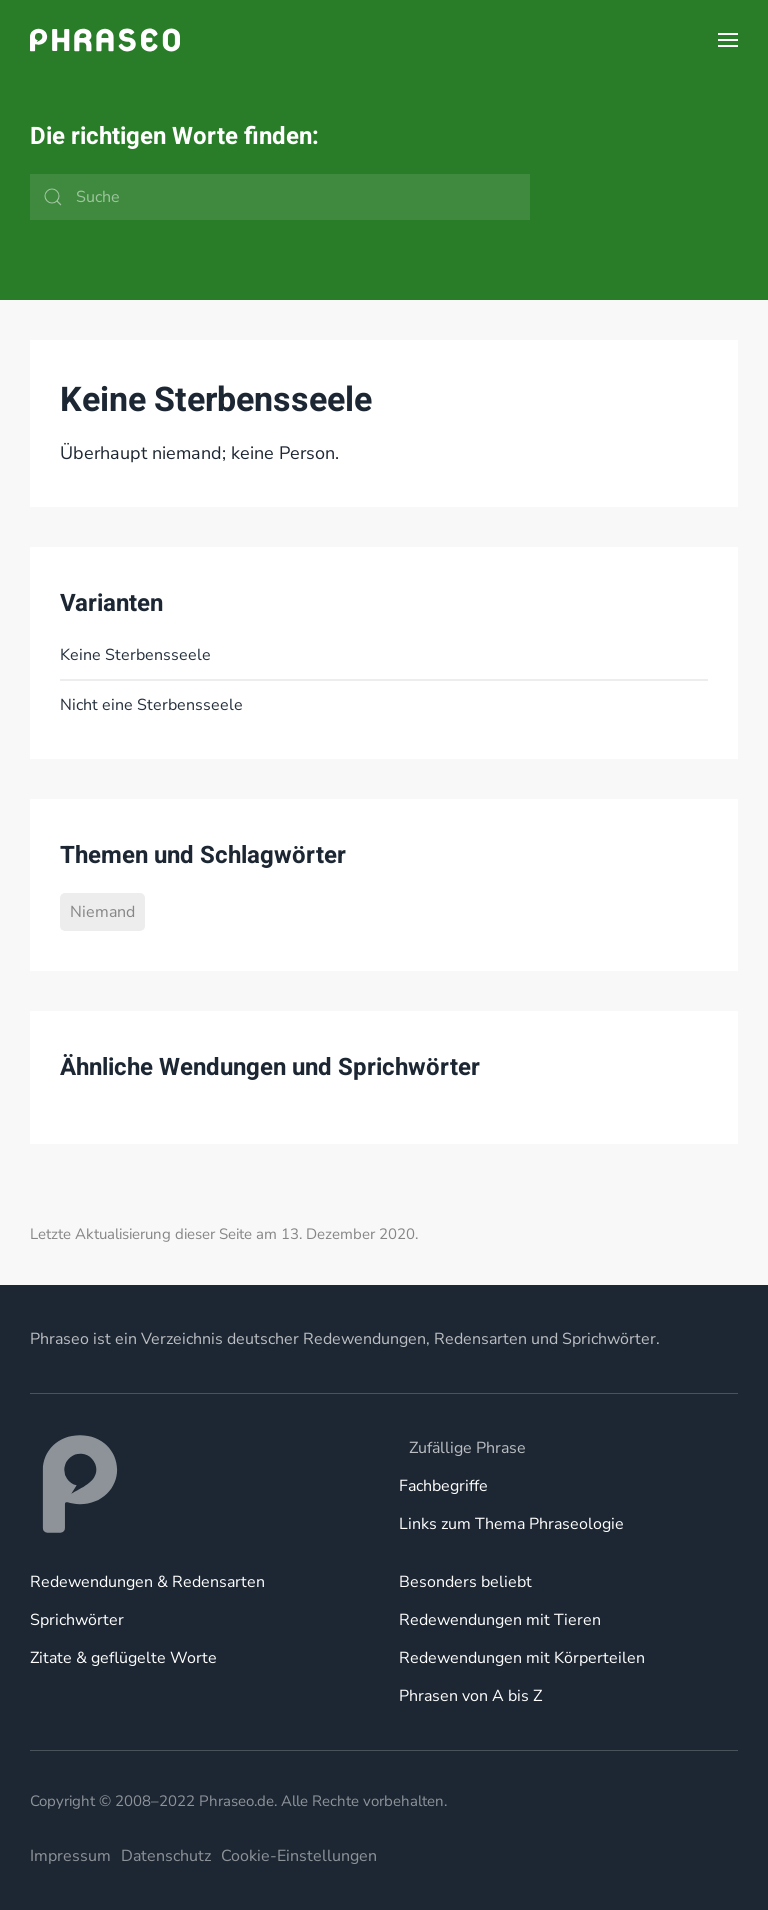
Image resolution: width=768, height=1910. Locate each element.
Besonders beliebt (465, 1582)
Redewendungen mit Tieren (500, 1620)
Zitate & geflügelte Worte (123, 1658)
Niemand (102, 912)
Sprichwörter (77, 1620)
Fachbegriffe (443, 1486)
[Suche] (280, 197)
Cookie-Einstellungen (299, 1856)
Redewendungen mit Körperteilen (522, 1658)
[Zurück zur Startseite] (105, 40)
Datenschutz (166, 1856)
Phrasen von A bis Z (470, 1696)
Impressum (70, 1856)
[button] (728, 40)
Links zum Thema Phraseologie (511, 1524)
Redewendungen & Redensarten (147, 1582)
